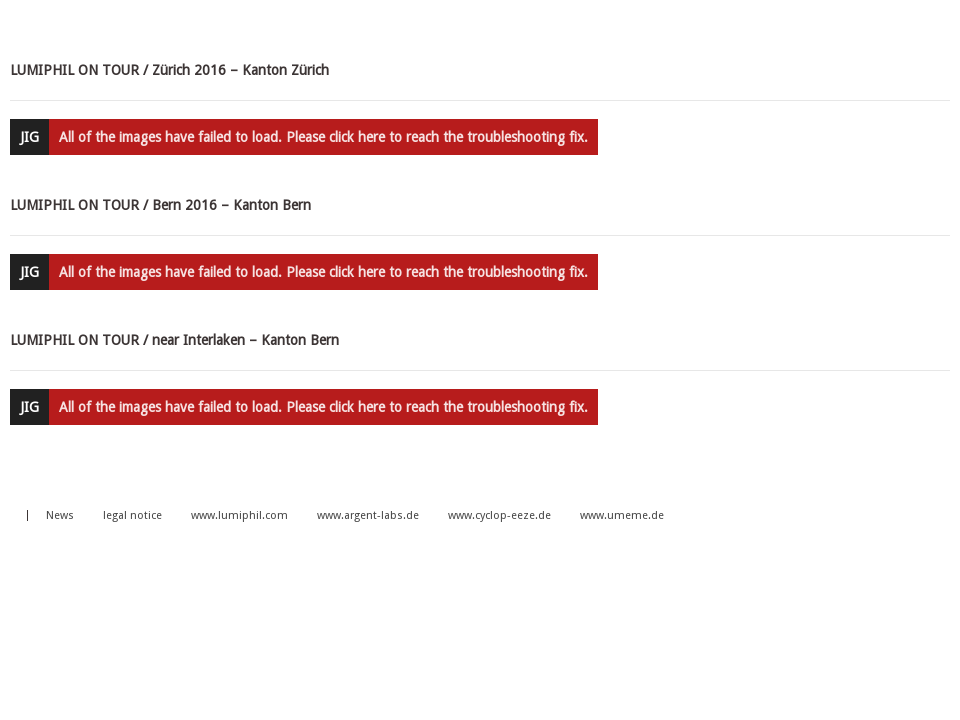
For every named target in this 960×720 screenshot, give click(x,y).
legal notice (132, 515)
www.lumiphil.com (239, 515)
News (60, 515)
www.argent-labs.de (368, 515)
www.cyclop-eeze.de (499, 515)
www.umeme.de (622, 515)
